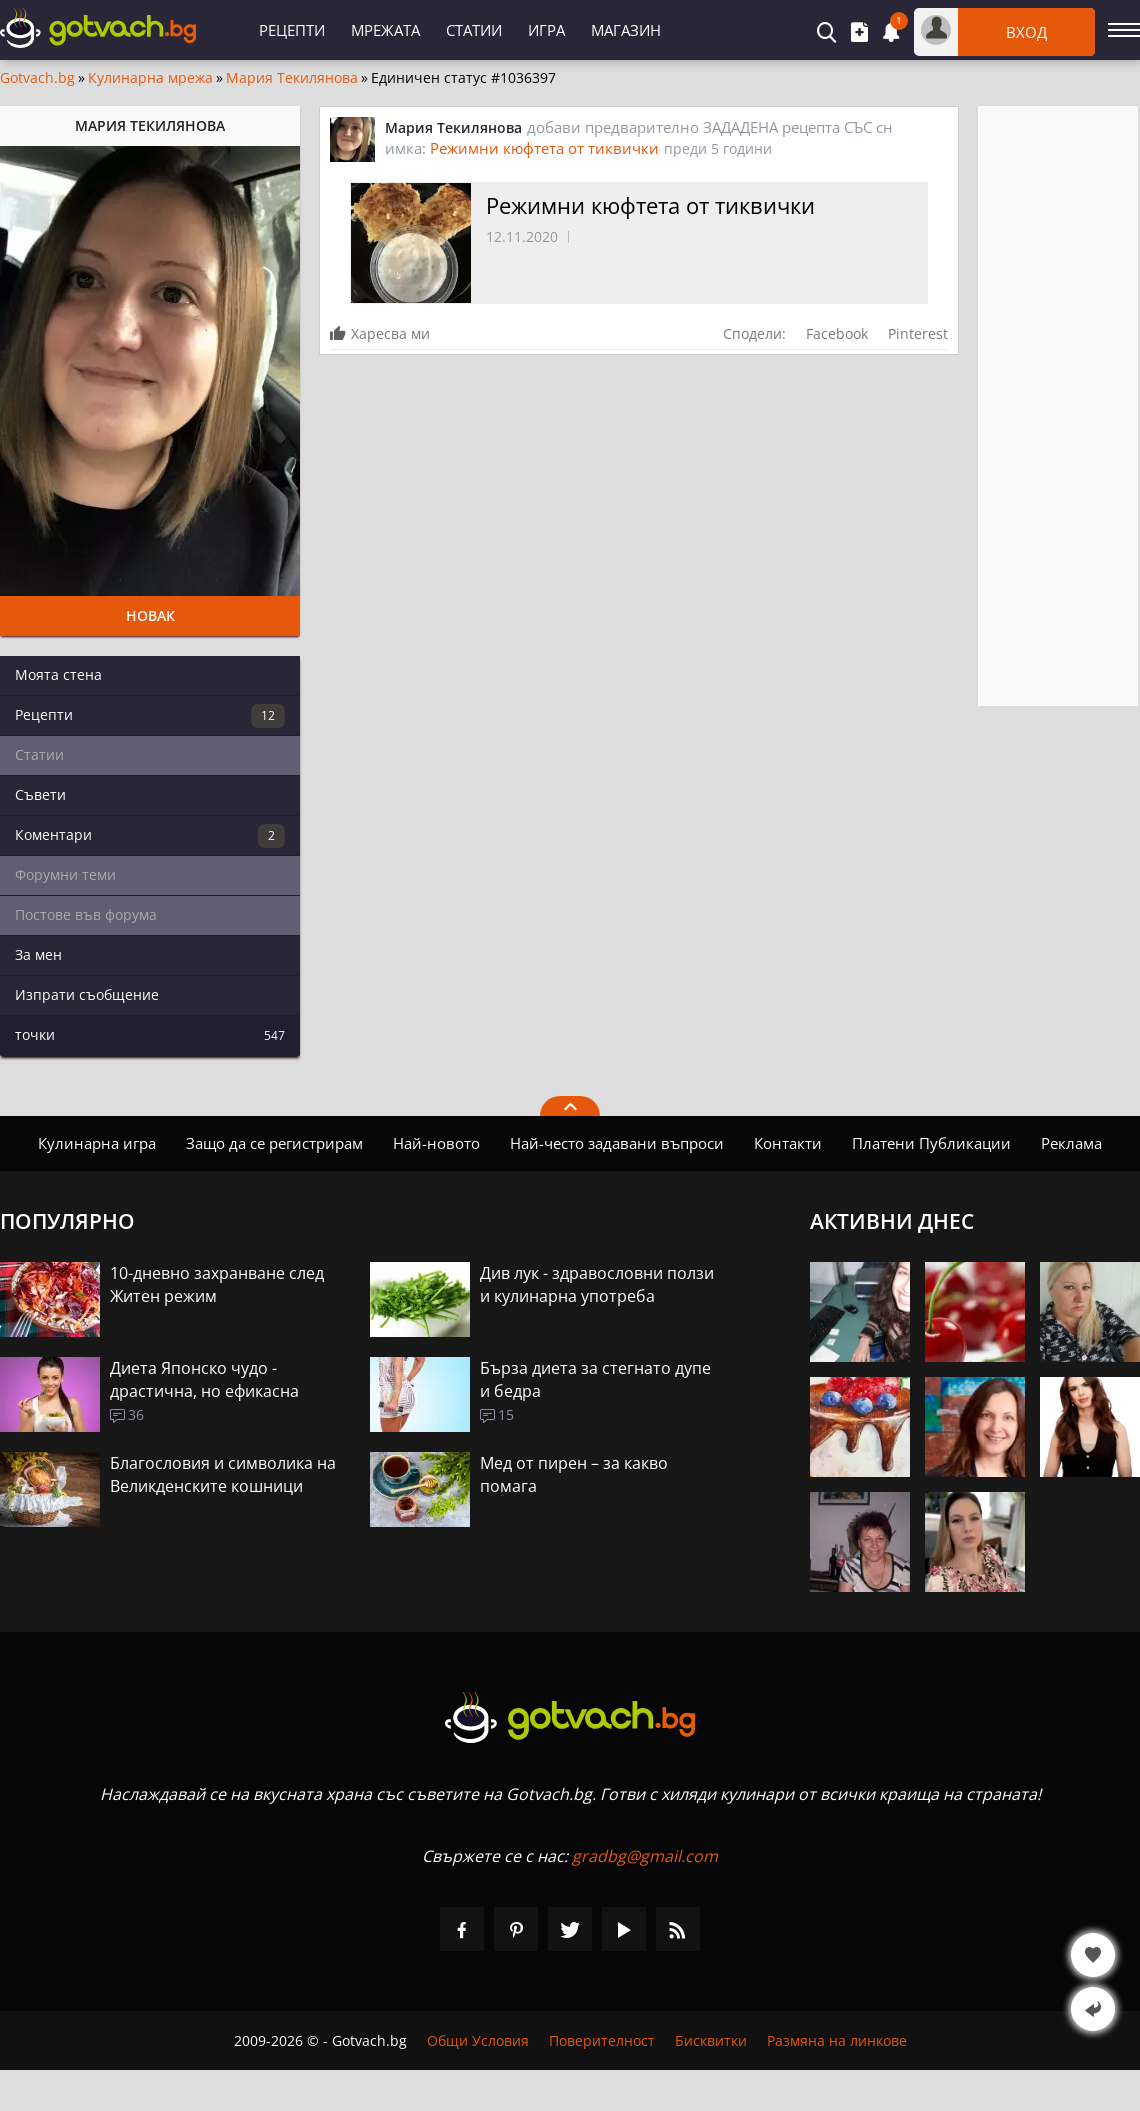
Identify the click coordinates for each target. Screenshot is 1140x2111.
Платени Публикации (931, 1143)
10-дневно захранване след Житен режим (217, 1284)
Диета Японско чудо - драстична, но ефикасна (204, 1379)
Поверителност (602, 2040)
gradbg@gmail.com (645, 1856)
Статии (474, 30)
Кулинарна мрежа (150, 78)
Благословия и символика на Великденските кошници (223, 1474)
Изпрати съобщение (87, 994)
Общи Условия (478, 2040)
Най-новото (436, 1143)
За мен (38, 954)
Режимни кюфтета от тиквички (544, 148)
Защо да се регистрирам (274, 1143)
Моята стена (58, 674)
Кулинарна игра (97, 1143)
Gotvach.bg (37, 78)
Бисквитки (711, 2040)
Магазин (626, 30)
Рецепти (292, 30)
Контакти (788, 1143)
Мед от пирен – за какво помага (574, 1474)
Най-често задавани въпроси (617, 1143)
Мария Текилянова (292, 78)
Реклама (1071, 1143)
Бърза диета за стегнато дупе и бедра (595, 1379)
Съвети (40, 794)
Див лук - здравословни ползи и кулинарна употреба (597, 1284)
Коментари (150, 836)
